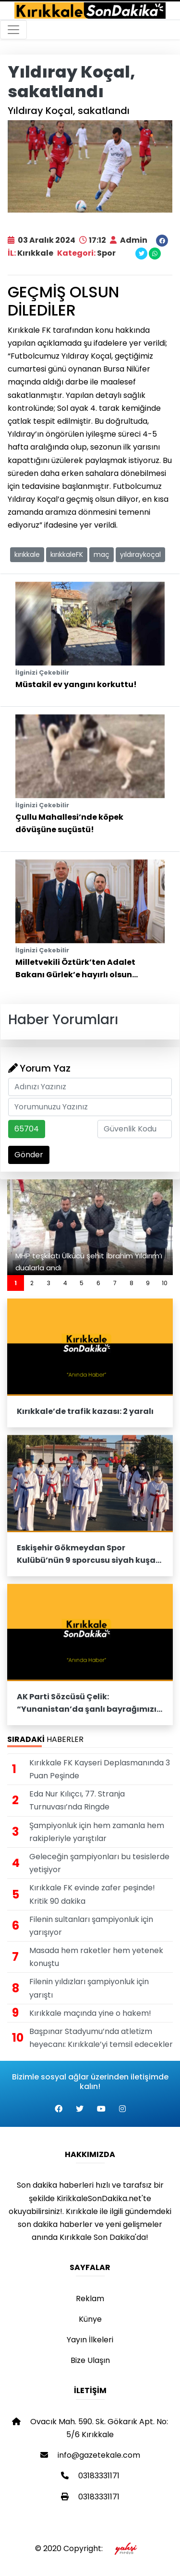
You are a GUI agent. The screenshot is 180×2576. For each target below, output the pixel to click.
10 (165, 1283)
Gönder (28, 1154)
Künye (90, 2319)
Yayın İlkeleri (90, 2339)
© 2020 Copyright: (90, 2548)
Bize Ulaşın (90, 2360)
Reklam (90, 2298)
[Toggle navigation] (13, 29)
